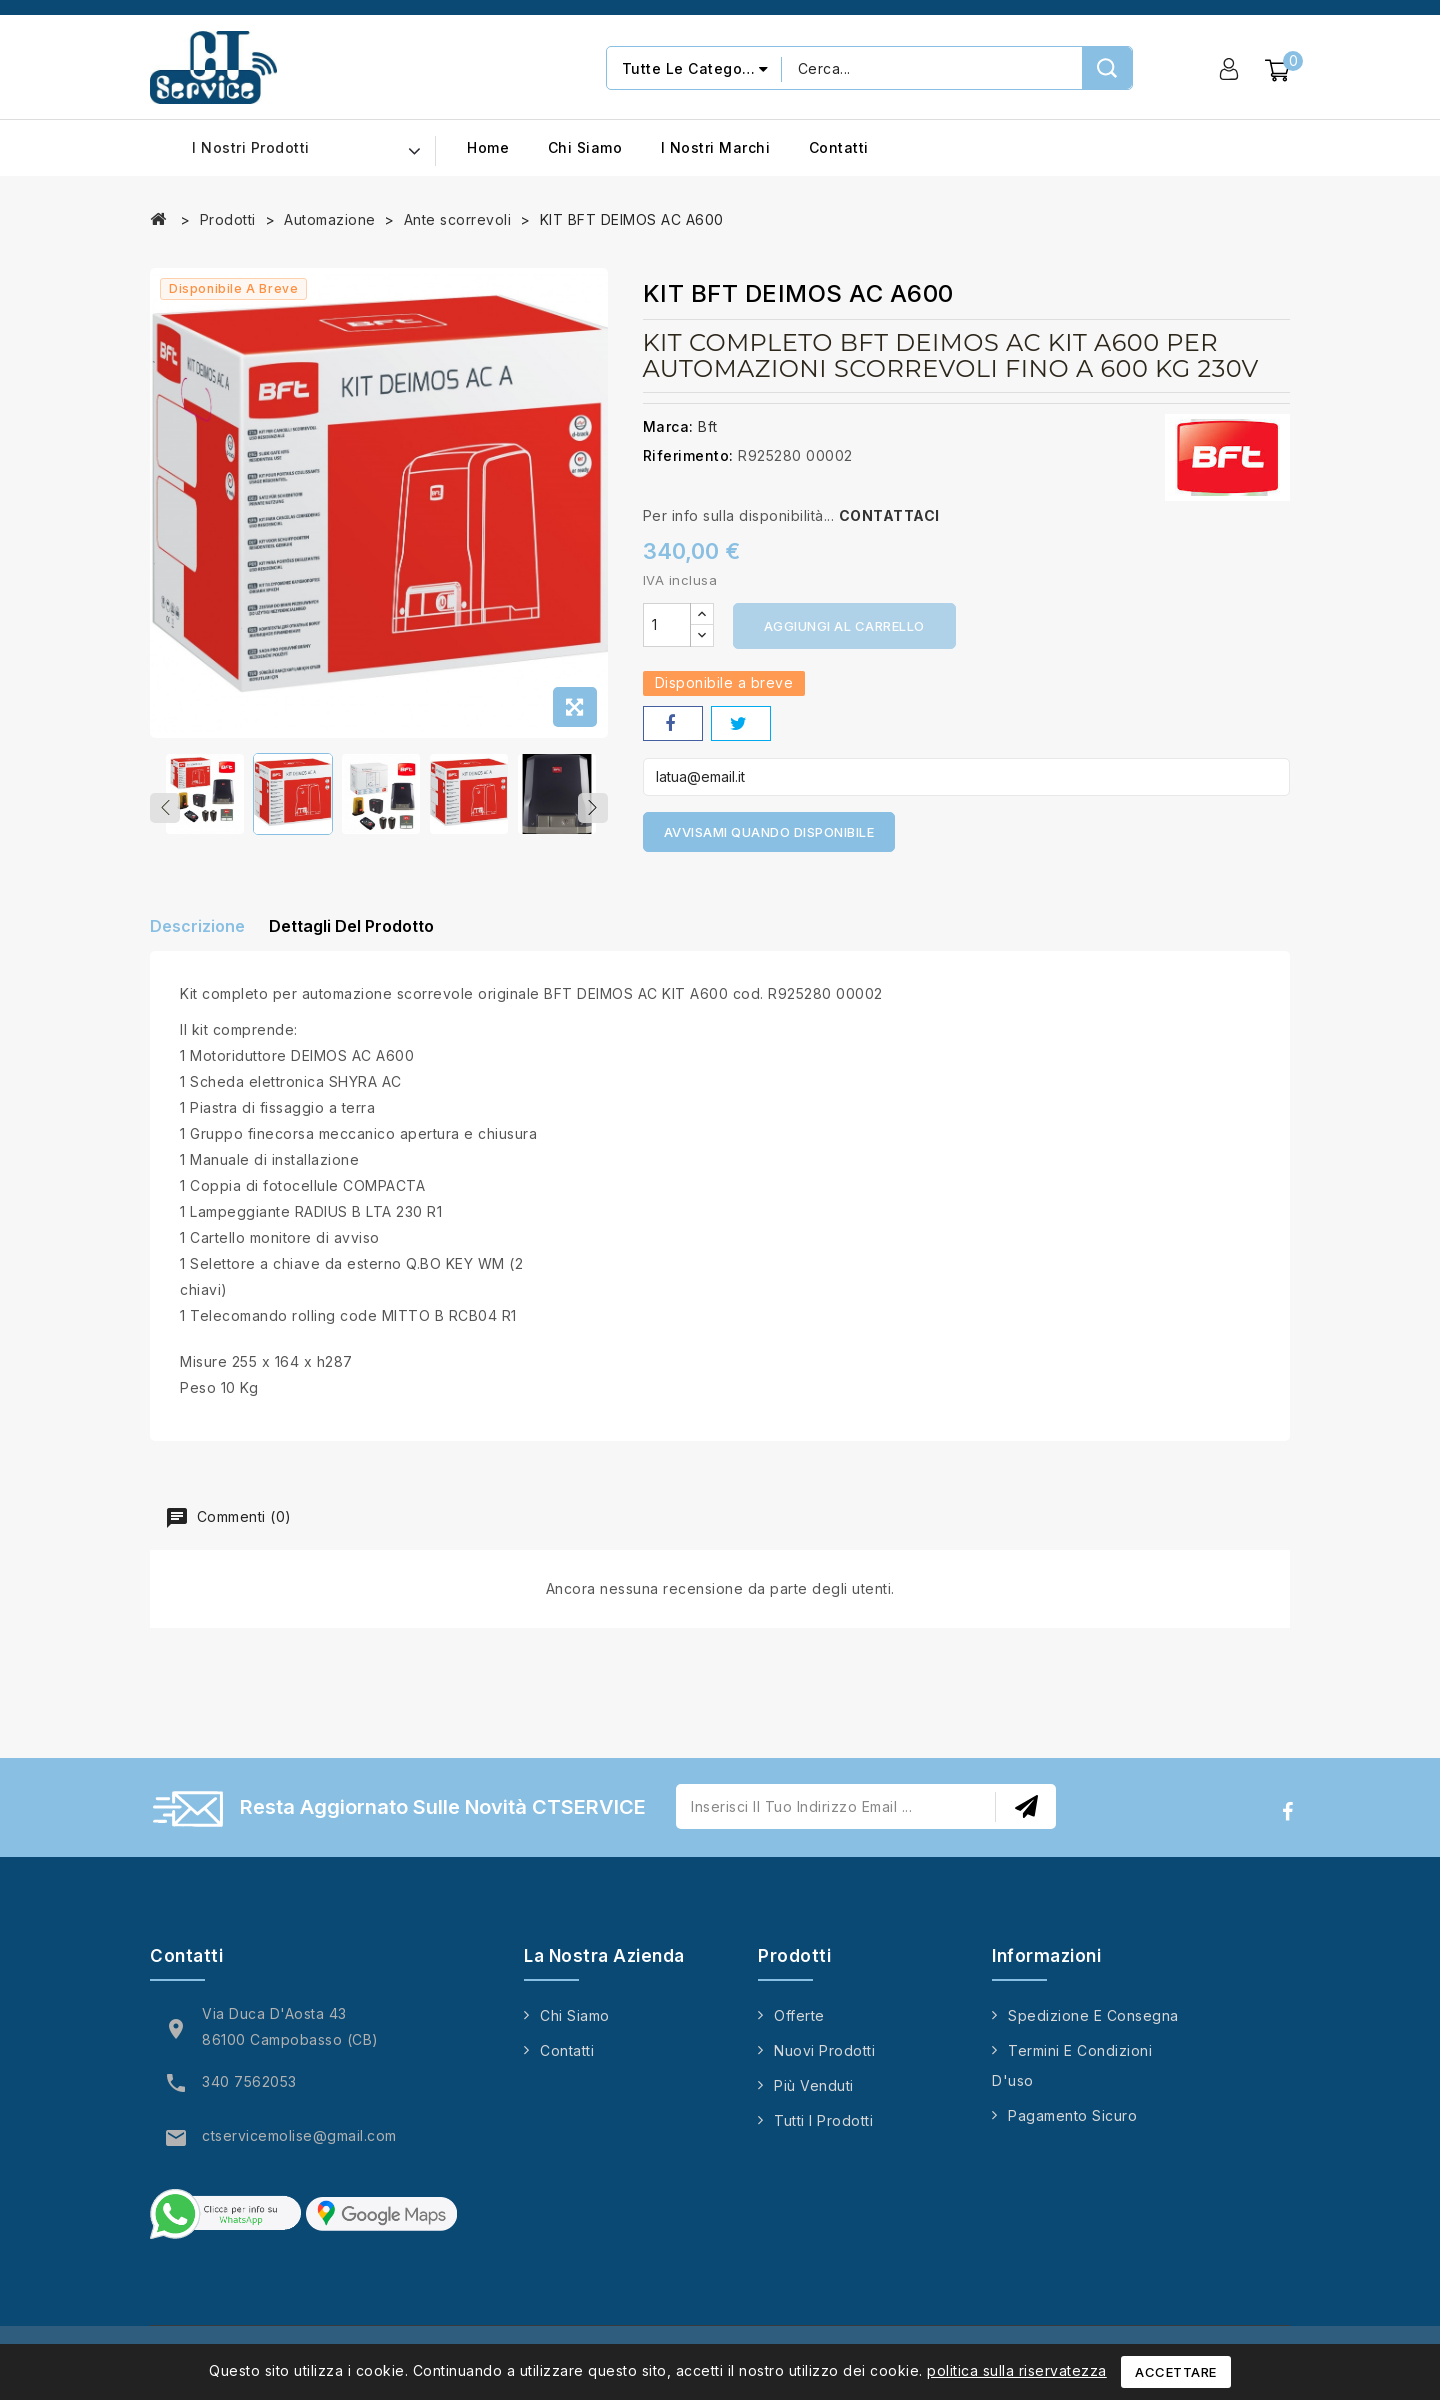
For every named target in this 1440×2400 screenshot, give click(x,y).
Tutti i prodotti (823, 2132)
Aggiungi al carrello (844, 626)
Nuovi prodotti (824, 2062)
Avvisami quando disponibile (769, 832)
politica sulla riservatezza (1017, 2370)
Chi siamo (585, 147)
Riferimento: (688, 455)
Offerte (799, 2027)
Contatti (839, 147)
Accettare (1176, 2372)
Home (488, 147)
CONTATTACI (889, 515)
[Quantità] (667, 625)
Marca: (668, 426)
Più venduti (814, 2097)
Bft (708, 426)
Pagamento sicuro (1072, 2127)
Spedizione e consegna (1093, 2027)
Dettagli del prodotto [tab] (368, 937)
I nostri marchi (716, 147)
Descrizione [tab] (197, 937)
